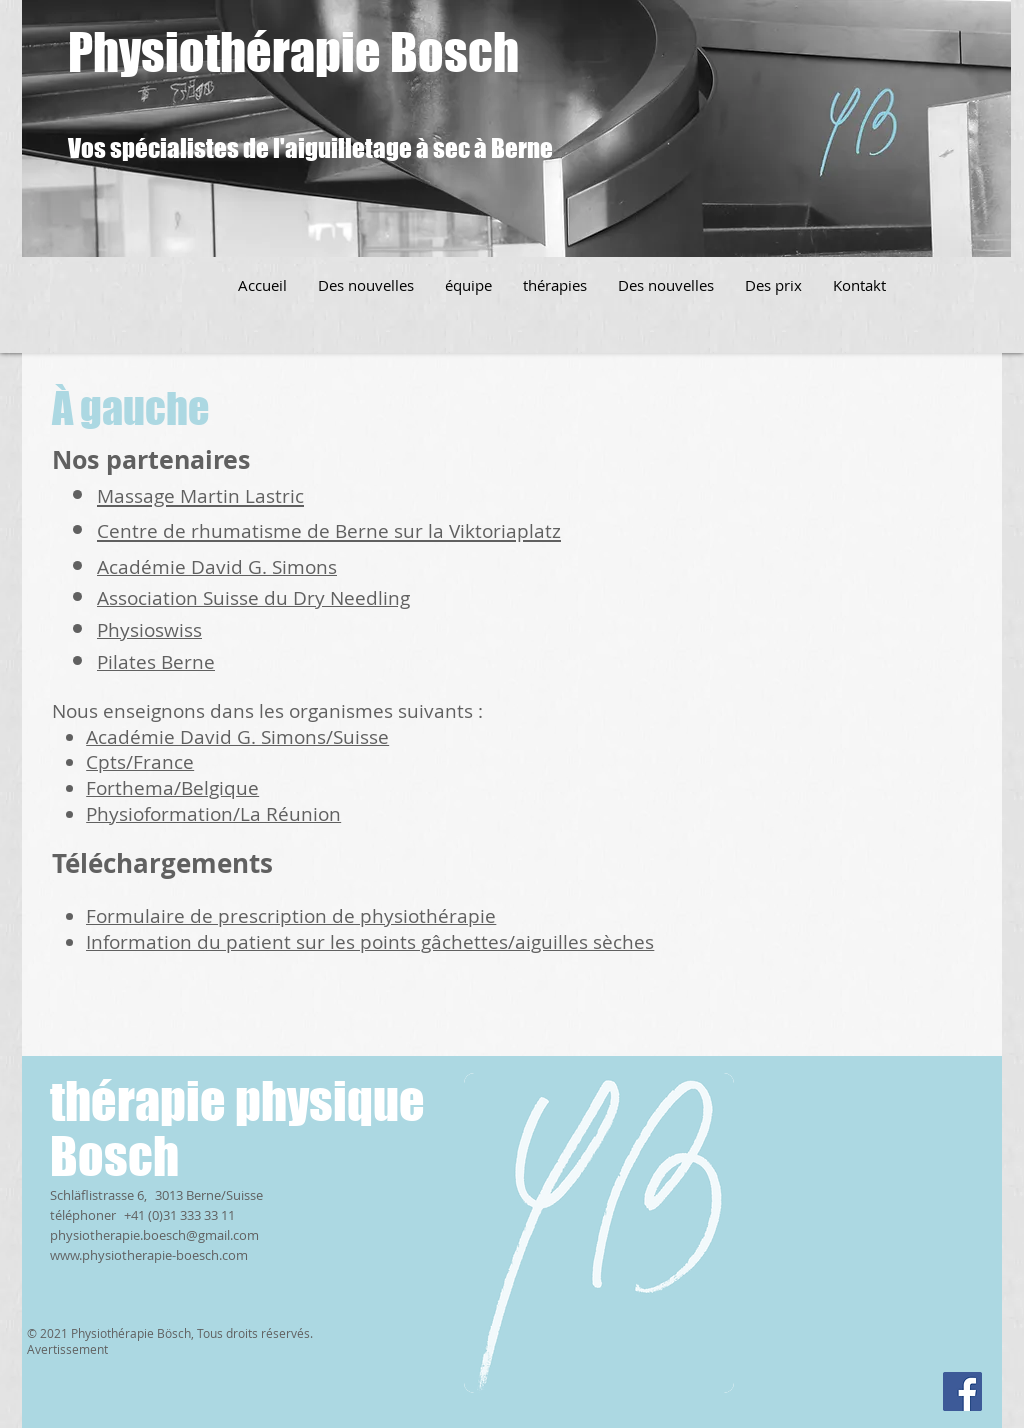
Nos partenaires (151, 459)
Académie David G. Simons (217, 567)
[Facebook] (962, 1391)
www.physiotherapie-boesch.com (149, 1255)
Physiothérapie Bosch (293, 52)
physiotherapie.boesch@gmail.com (154, 1235)
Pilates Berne (156, 662)
